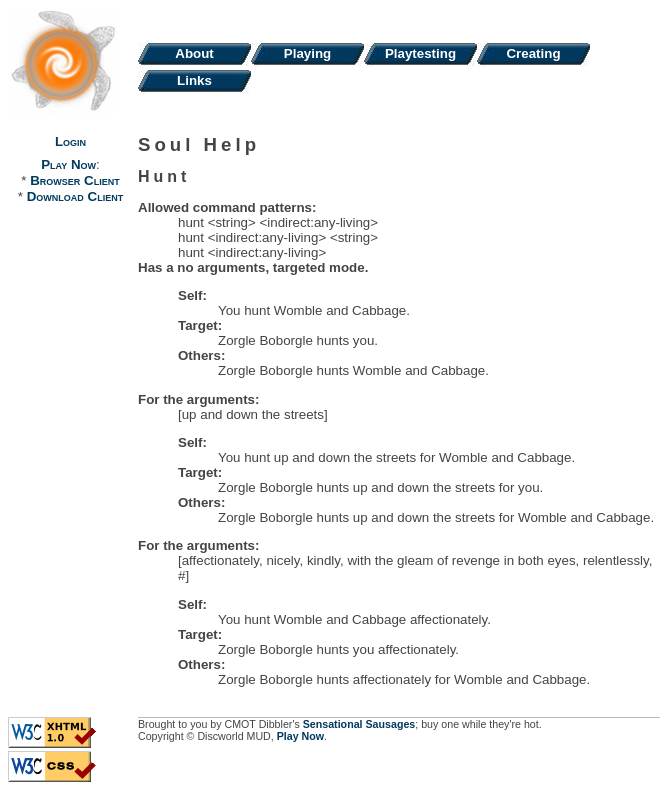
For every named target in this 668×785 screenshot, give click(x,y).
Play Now (68, 164)
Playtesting (420, 53)
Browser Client (74, 180)
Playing (307, 53)
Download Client (75, 196)
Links (194, 80)
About (194, 53)
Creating (533, 53)
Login (70, 141)
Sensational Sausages (359, 724)
